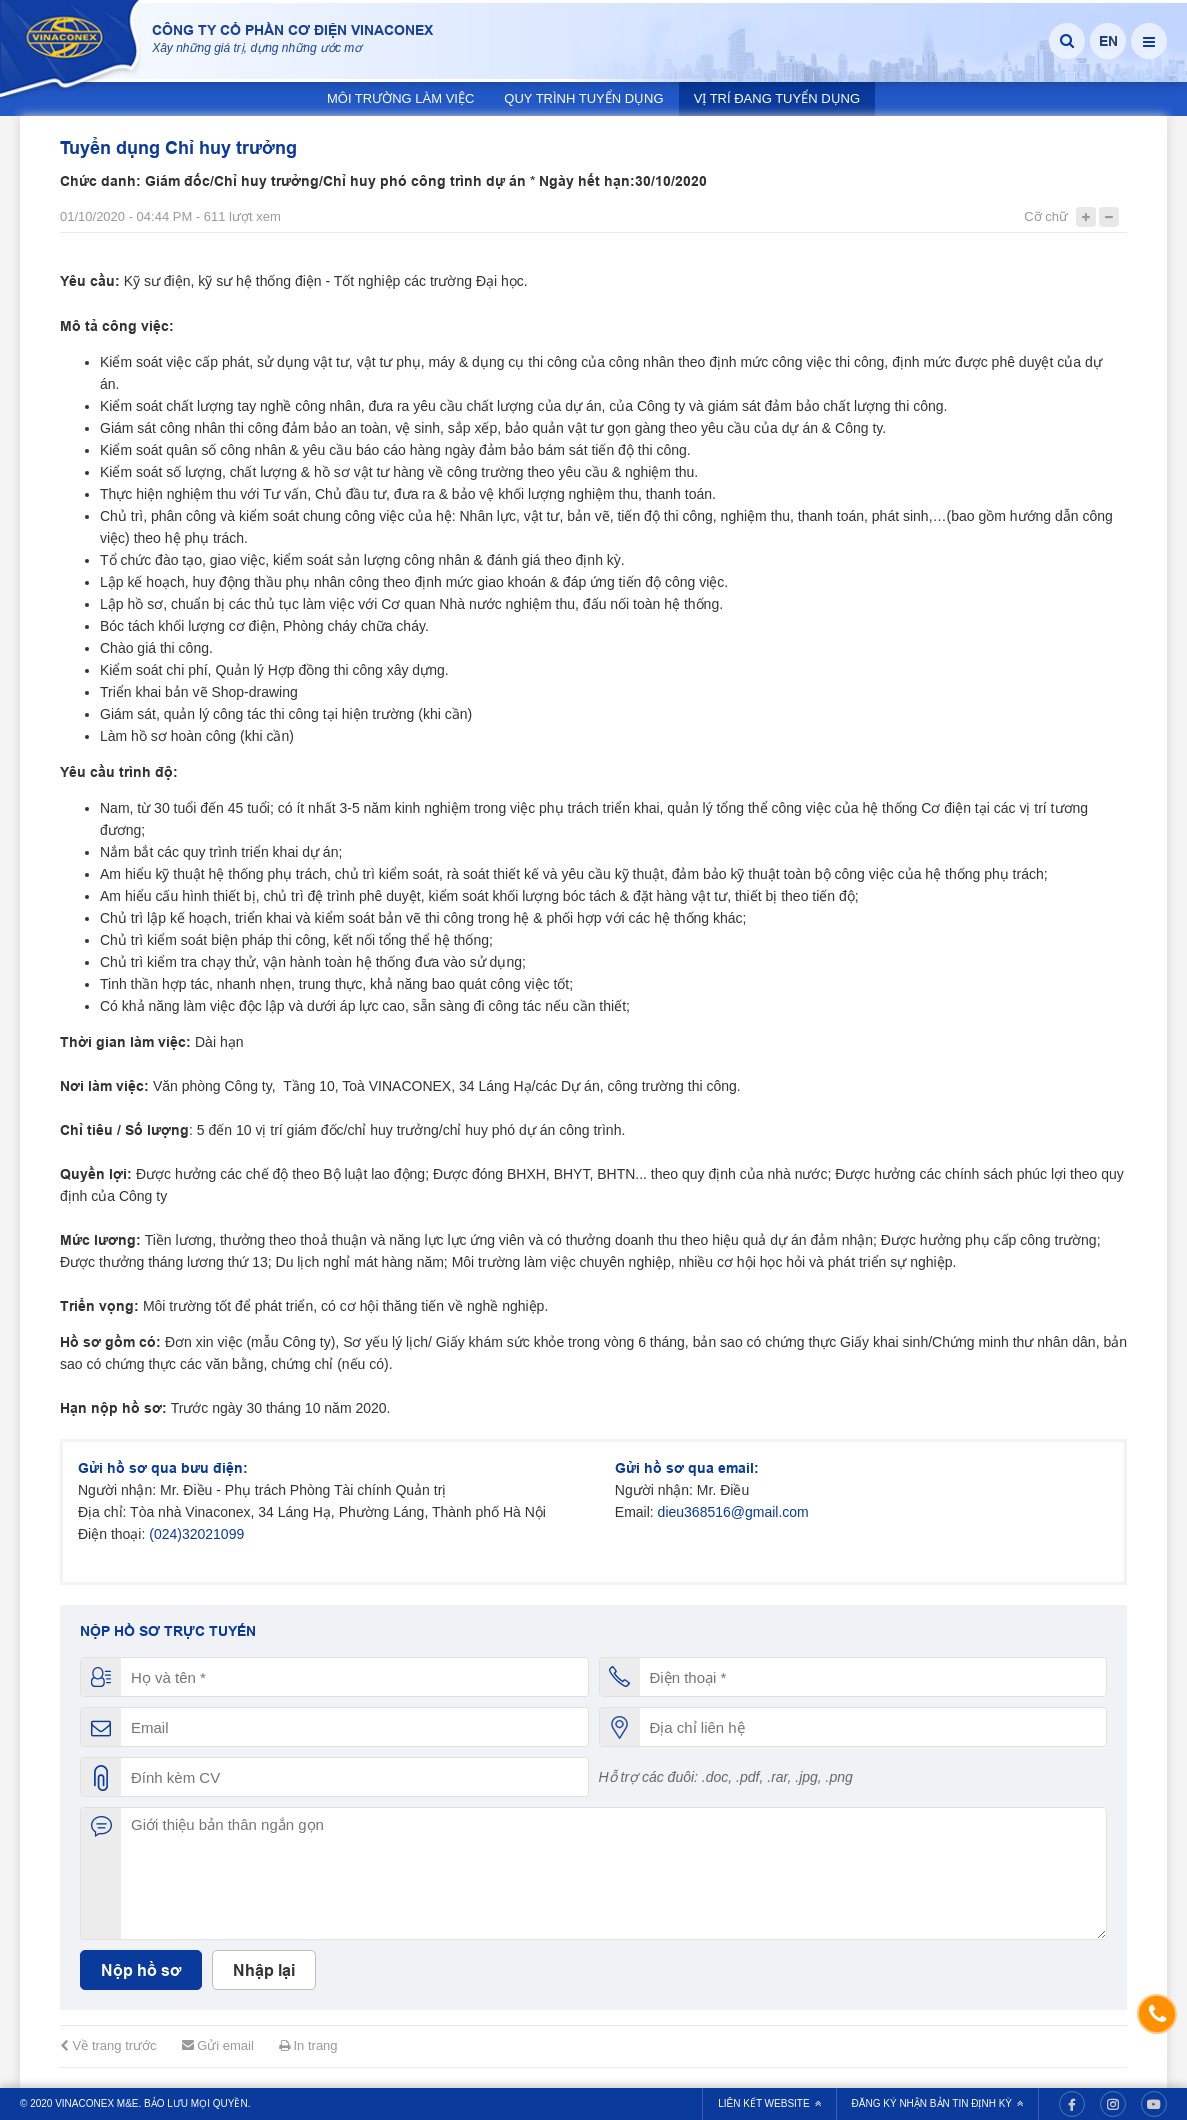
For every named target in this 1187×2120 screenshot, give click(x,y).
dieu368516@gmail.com (733, 1512)
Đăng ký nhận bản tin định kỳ (937, 2103)
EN (1108, 41)
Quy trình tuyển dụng (583, 98)
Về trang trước (108, 2045)
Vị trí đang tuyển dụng (777, 98)
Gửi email (218, 2045)
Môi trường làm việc (400, 98)
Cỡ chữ (1046, 216)
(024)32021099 (196, 1534)
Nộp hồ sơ (141, 1970)
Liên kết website (769, 2103)
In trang (308, 2045)
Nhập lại (264, 1970)
